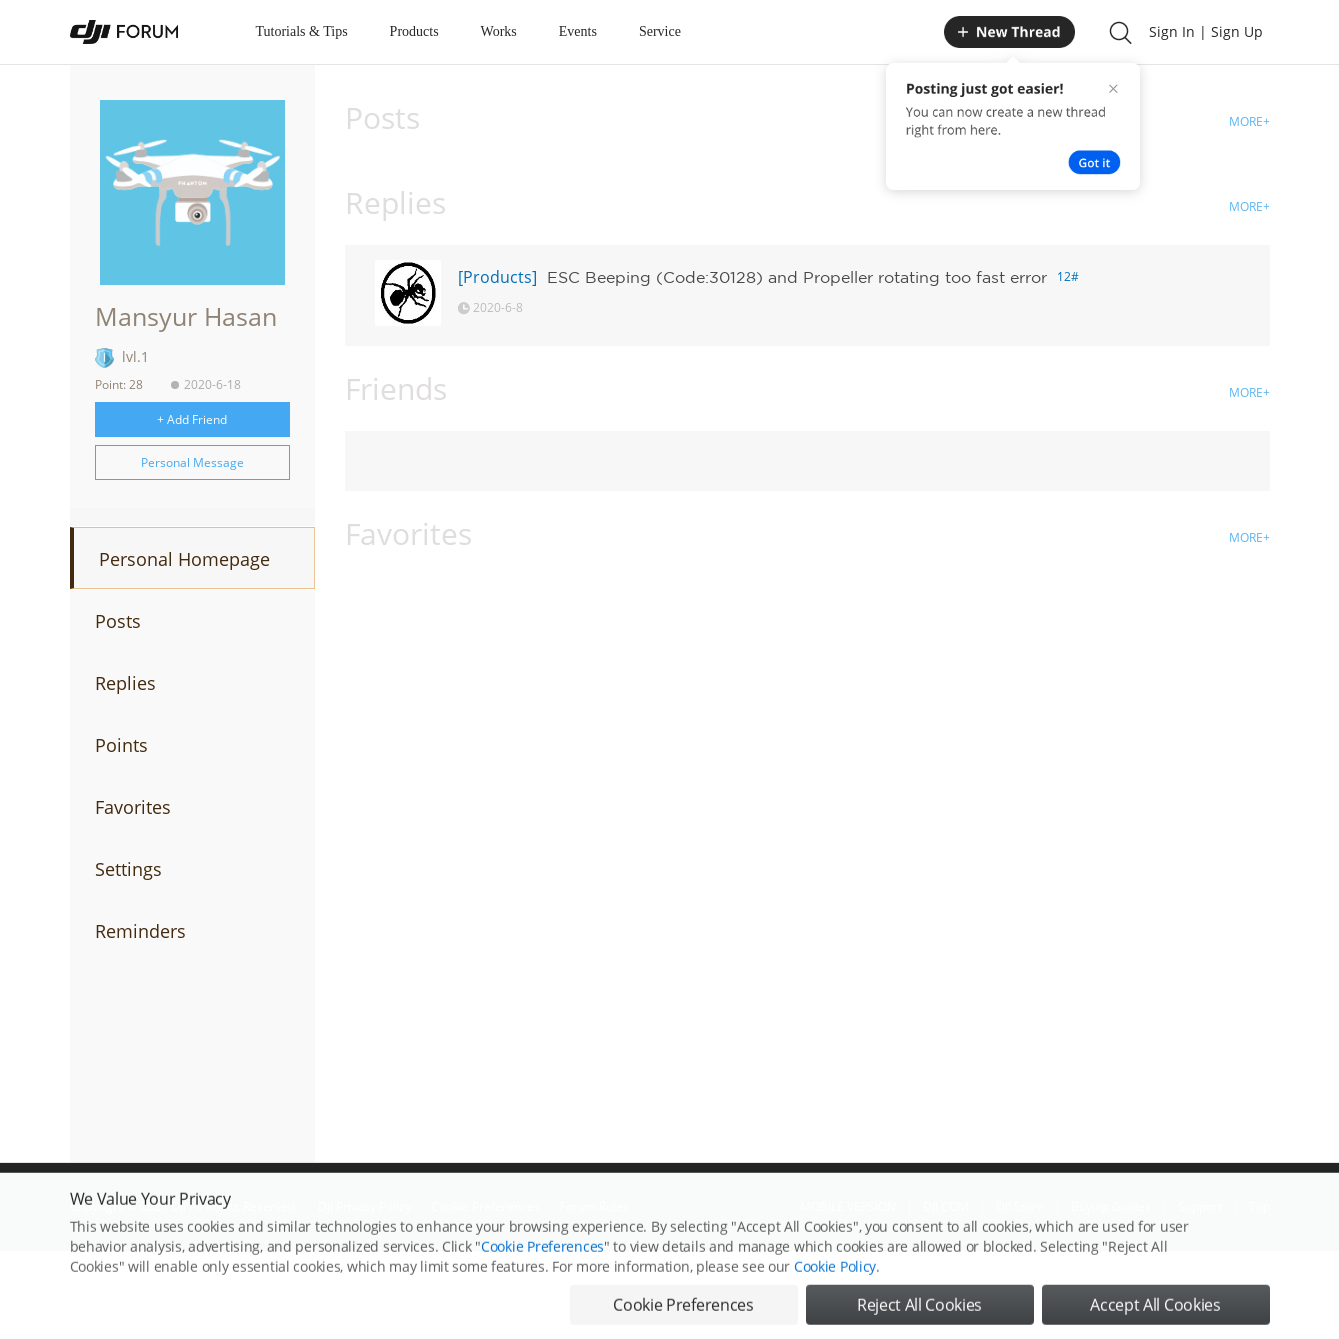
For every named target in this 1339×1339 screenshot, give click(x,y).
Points (121, 745)
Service (660, 31)
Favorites (133, 807)
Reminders (140, 931)
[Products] (497, 277)
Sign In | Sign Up (1206, 31)
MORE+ (1249, 121)
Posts (118, 621)
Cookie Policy (835, 1296)
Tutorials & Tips (302, 31)
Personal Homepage (184, 559)
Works (499, 31)
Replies (125, 683)
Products (414, 31)
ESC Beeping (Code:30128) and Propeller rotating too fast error (797, 277)
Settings (128, 869)
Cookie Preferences (542, 1276)
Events (578, 31)
